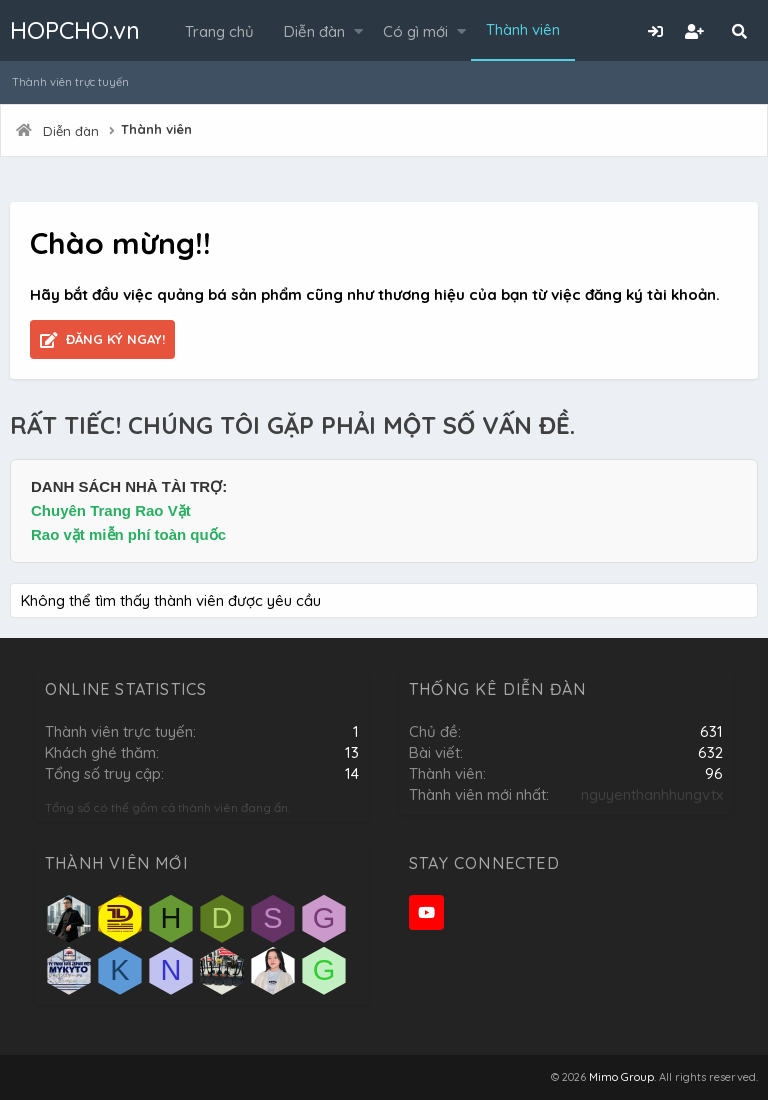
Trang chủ (219, 31)
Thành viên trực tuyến (70, 82)
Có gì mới (415, 31)
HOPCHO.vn (75, 30)
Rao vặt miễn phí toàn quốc (128, 534)
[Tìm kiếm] (739, 31)
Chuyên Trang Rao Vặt (111, 510)
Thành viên (523, 29)
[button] (358, 31)
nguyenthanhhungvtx (652, 794)
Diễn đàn (314, 31)
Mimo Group (621, 1077)
